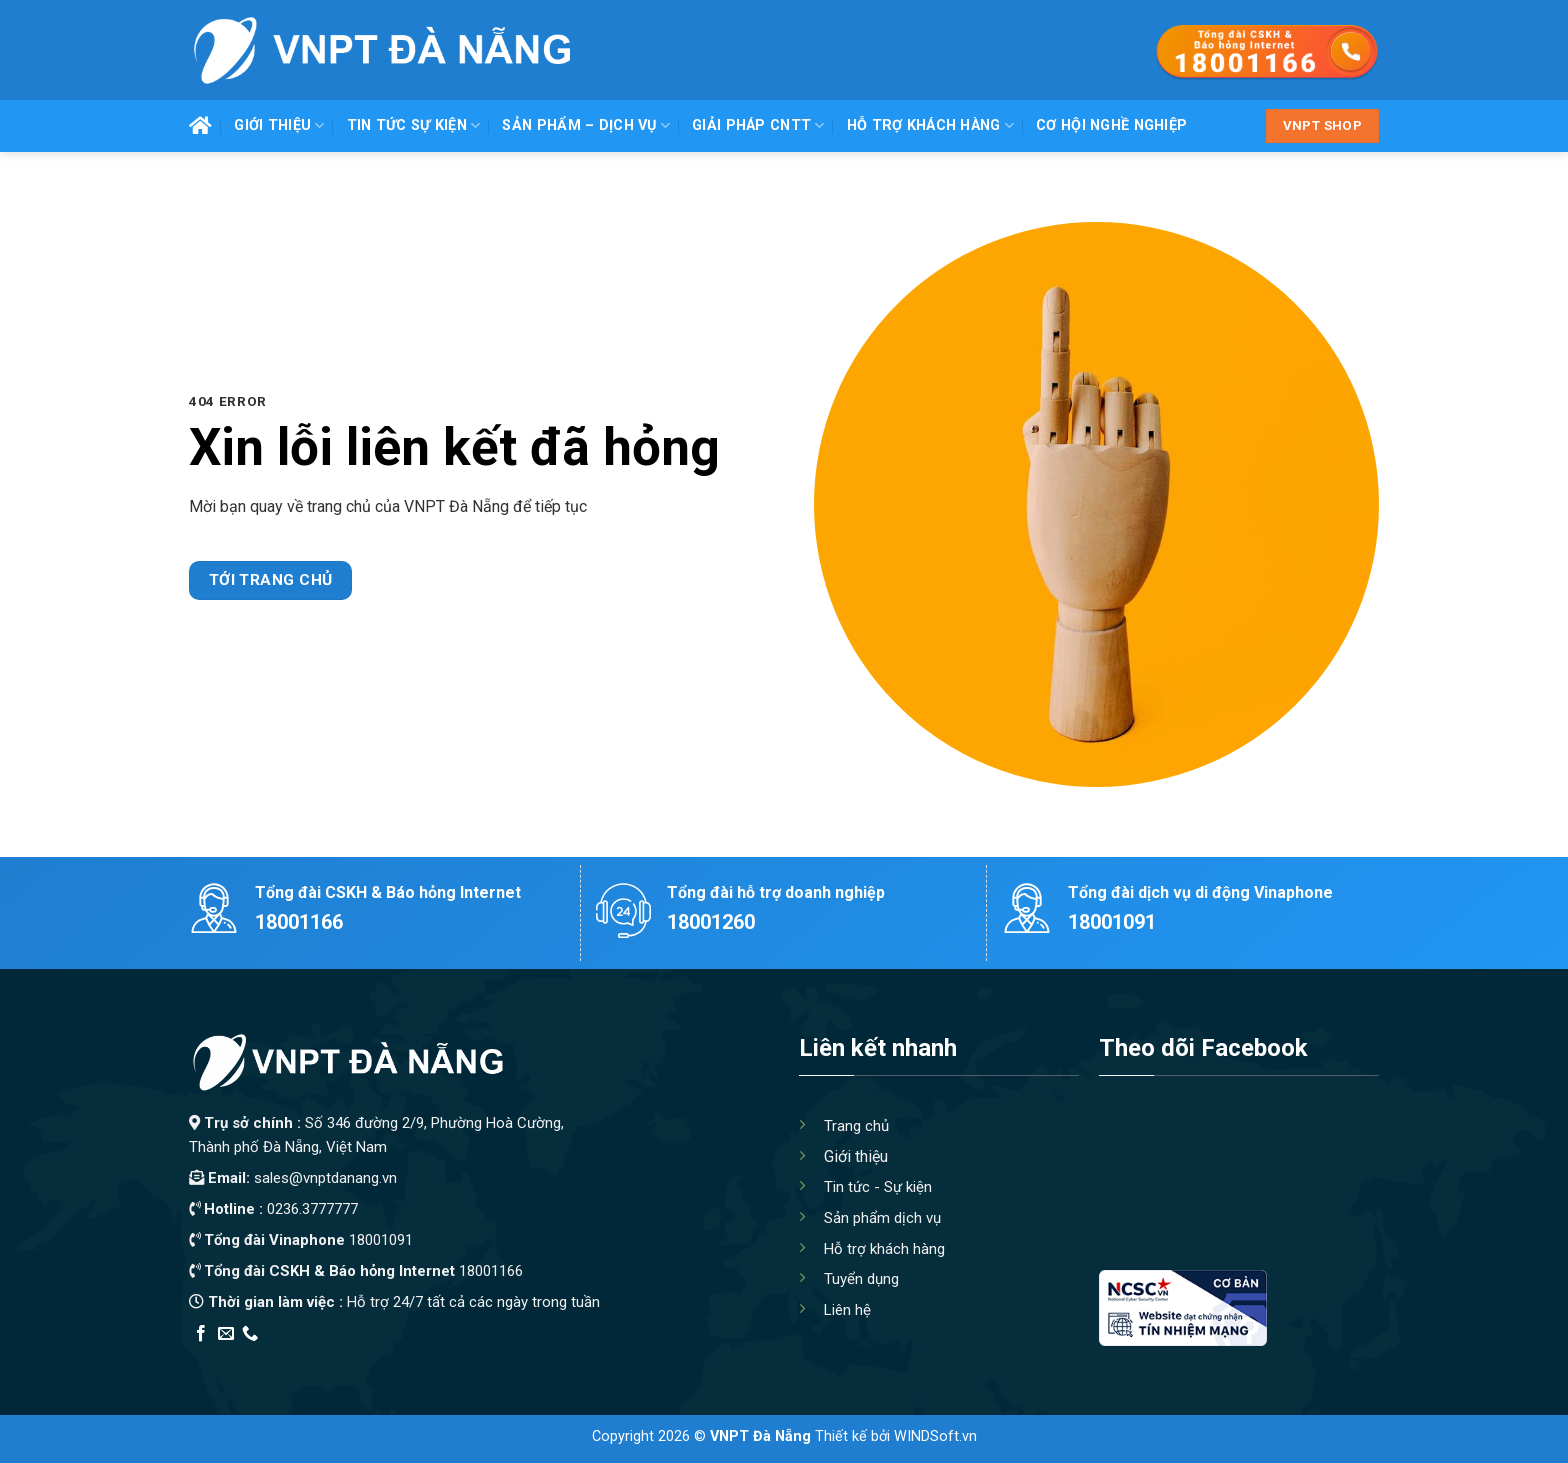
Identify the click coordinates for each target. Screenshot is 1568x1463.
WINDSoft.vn (935, 1436)
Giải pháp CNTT (758, 125)
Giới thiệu (279, 125)
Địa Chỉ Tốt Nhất (415, 1359)
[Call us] (250, 1334)
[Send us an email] (226, 1334)
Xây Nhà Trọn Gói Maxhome (567, 1359)
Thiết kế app (317, 1359)
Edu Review (230, 1359)
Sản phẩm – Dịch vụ (586, 125)
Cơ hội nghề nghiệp (1111, 125)
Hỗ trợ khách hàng (930, 125)
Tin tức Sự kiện (414, 125)
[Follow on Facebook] (201, 1334)
